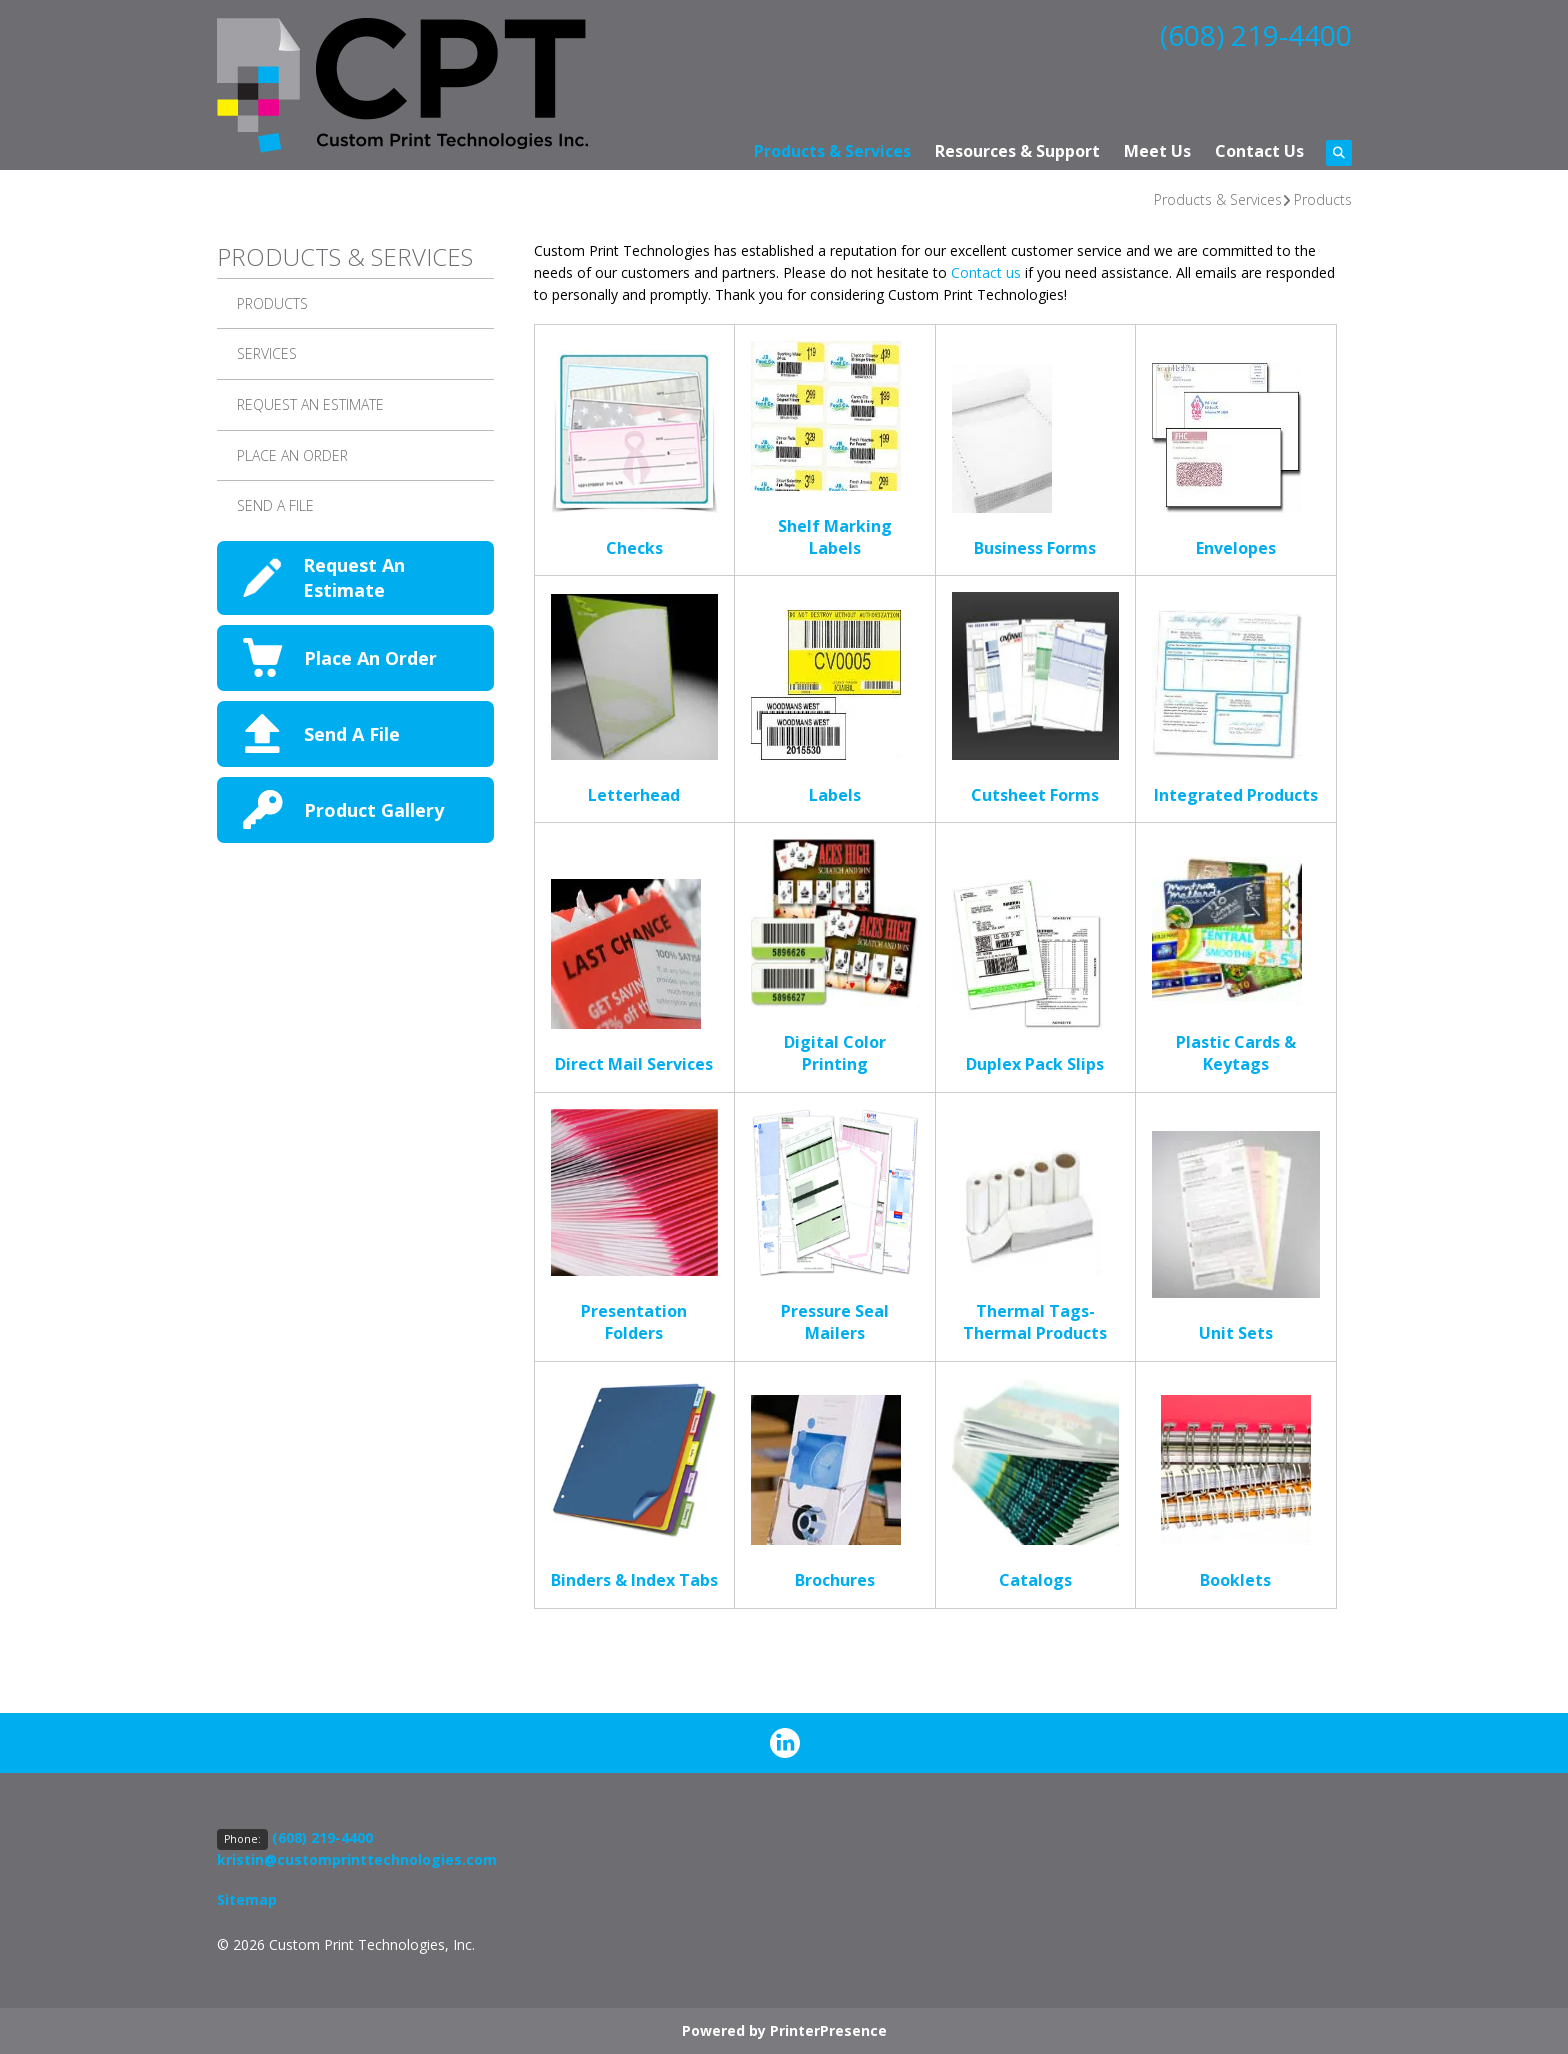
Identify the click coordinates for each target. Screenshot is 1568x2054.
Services (267, 353)
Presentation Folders (634, 1322)
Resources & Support (1017, 151)
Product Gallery (374, 810)
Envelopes (1236, 548)
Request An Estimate (310, 404)
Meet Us (1157, 151)
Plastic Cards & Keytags (1236, 1053)
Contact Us (1259, 151)
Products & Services (832, 151)
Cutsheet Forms (1035, 795)
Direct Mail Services (634, 1064)
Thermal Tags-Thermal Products (1035, 1322)
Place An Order (370, 658)
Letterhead (634, 795)
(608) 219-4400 (1256, 35)
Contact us (986, 272)
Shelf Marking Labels (835, 537)
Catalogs (1035, 1580)
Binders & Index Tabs (634, 1580)
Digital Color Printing (835, 1053)
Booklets (1235, 1580)
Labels (835, 795)
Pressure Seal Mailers (835, 1322)
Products (1323, 199)
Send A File (275, 505)
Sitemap (247, 1899)
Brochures (835, 1580)
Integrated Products (1236, 795)
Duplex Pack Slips (1035, 1064)
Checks (634, 548)
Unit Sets (1236, 1333)
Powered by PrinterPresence (784, 2030)
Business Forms (1035, 548)
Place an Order (292, 455)
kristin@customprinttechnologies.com (357, 1859)
